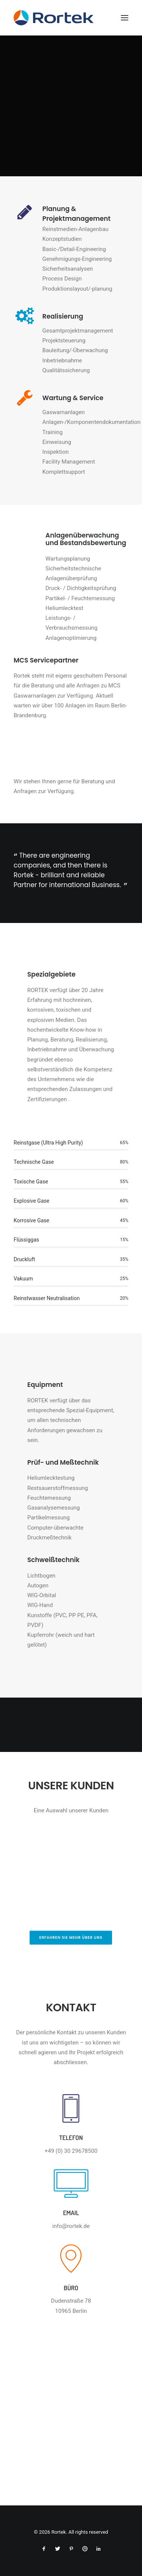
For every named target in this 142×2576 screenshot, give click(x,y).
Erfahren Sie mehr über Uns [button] (71, 1937)
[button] (124, 17)
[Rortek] (71, 17)
